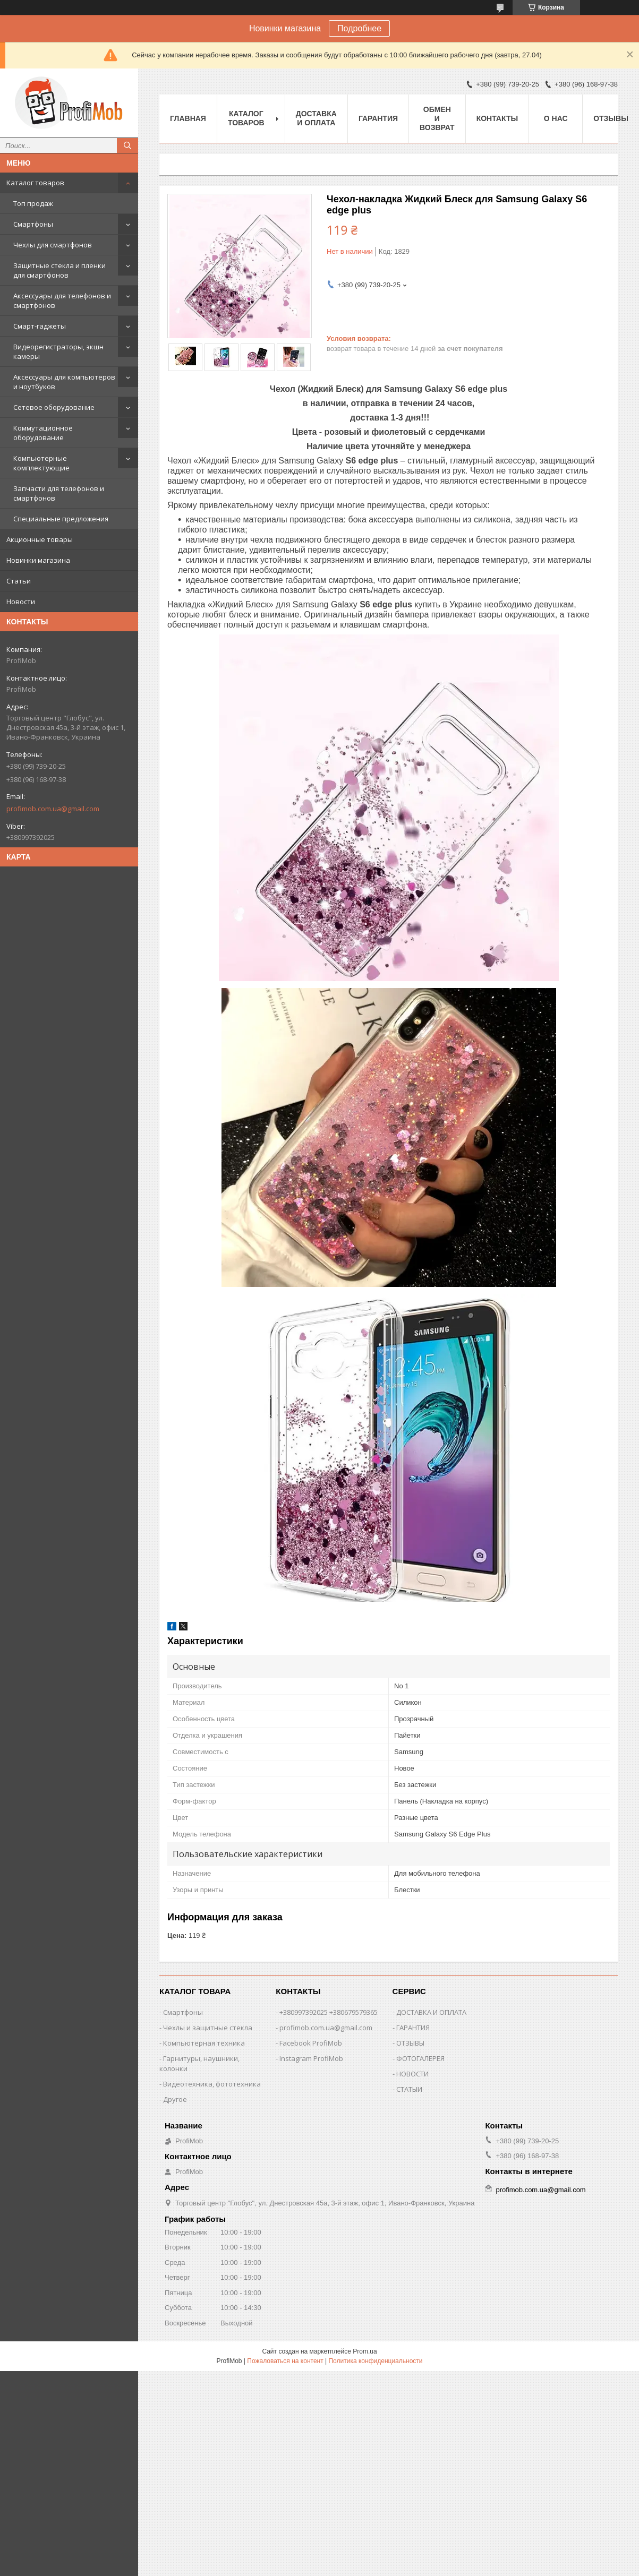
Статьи (18, 581)
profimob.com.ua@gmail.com (52, 808)
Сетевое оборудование (54, 407)
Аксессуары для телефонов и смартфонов (62, 300)
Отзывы (610, 118)
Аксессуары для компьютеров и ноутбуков (64, 381)
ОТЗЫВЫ (410, 2043)
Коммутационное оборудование (43, 432)
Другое (175, 2099)
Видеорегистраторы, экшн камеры (58, 351)
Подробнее (359, 28)
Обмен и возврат (437, 118)
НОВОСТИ (412, 2074)
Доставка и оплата (316, 118)
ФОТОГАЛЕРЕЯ (420, 2058)
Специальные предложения (60, 518)
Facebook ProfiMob (310, 2043)
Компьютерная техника (204, 2043)
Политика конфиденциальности (375, 2361)
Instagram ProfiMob (311, 2058)
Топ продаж (33, 203)
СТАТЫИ (409, 2089)
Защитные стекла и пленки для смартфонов (59, 270)
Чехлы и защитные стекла (207, 2027)
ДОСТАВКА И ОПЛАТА (431, 2012)
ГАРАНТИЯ (413, 2027)
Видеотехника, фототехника (212, 2084)
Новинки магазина (38, 560)
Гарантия (378, 118)
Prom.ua (365, 2351)
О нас (556, 118)
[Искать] (127, 145)
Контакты (497, 118)
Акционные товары (39, 539)
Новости (20, 601)
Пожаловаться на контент (285, 2361)
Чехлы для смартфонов (52, 245)
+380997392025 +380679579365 (328, 2012)
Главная (188, 118)
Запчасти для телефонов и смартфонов (58, 493)
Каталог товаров (35, 182)
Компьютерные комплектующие (41, 463)
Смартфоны (33, 224)
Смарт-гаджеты (39, 326)
